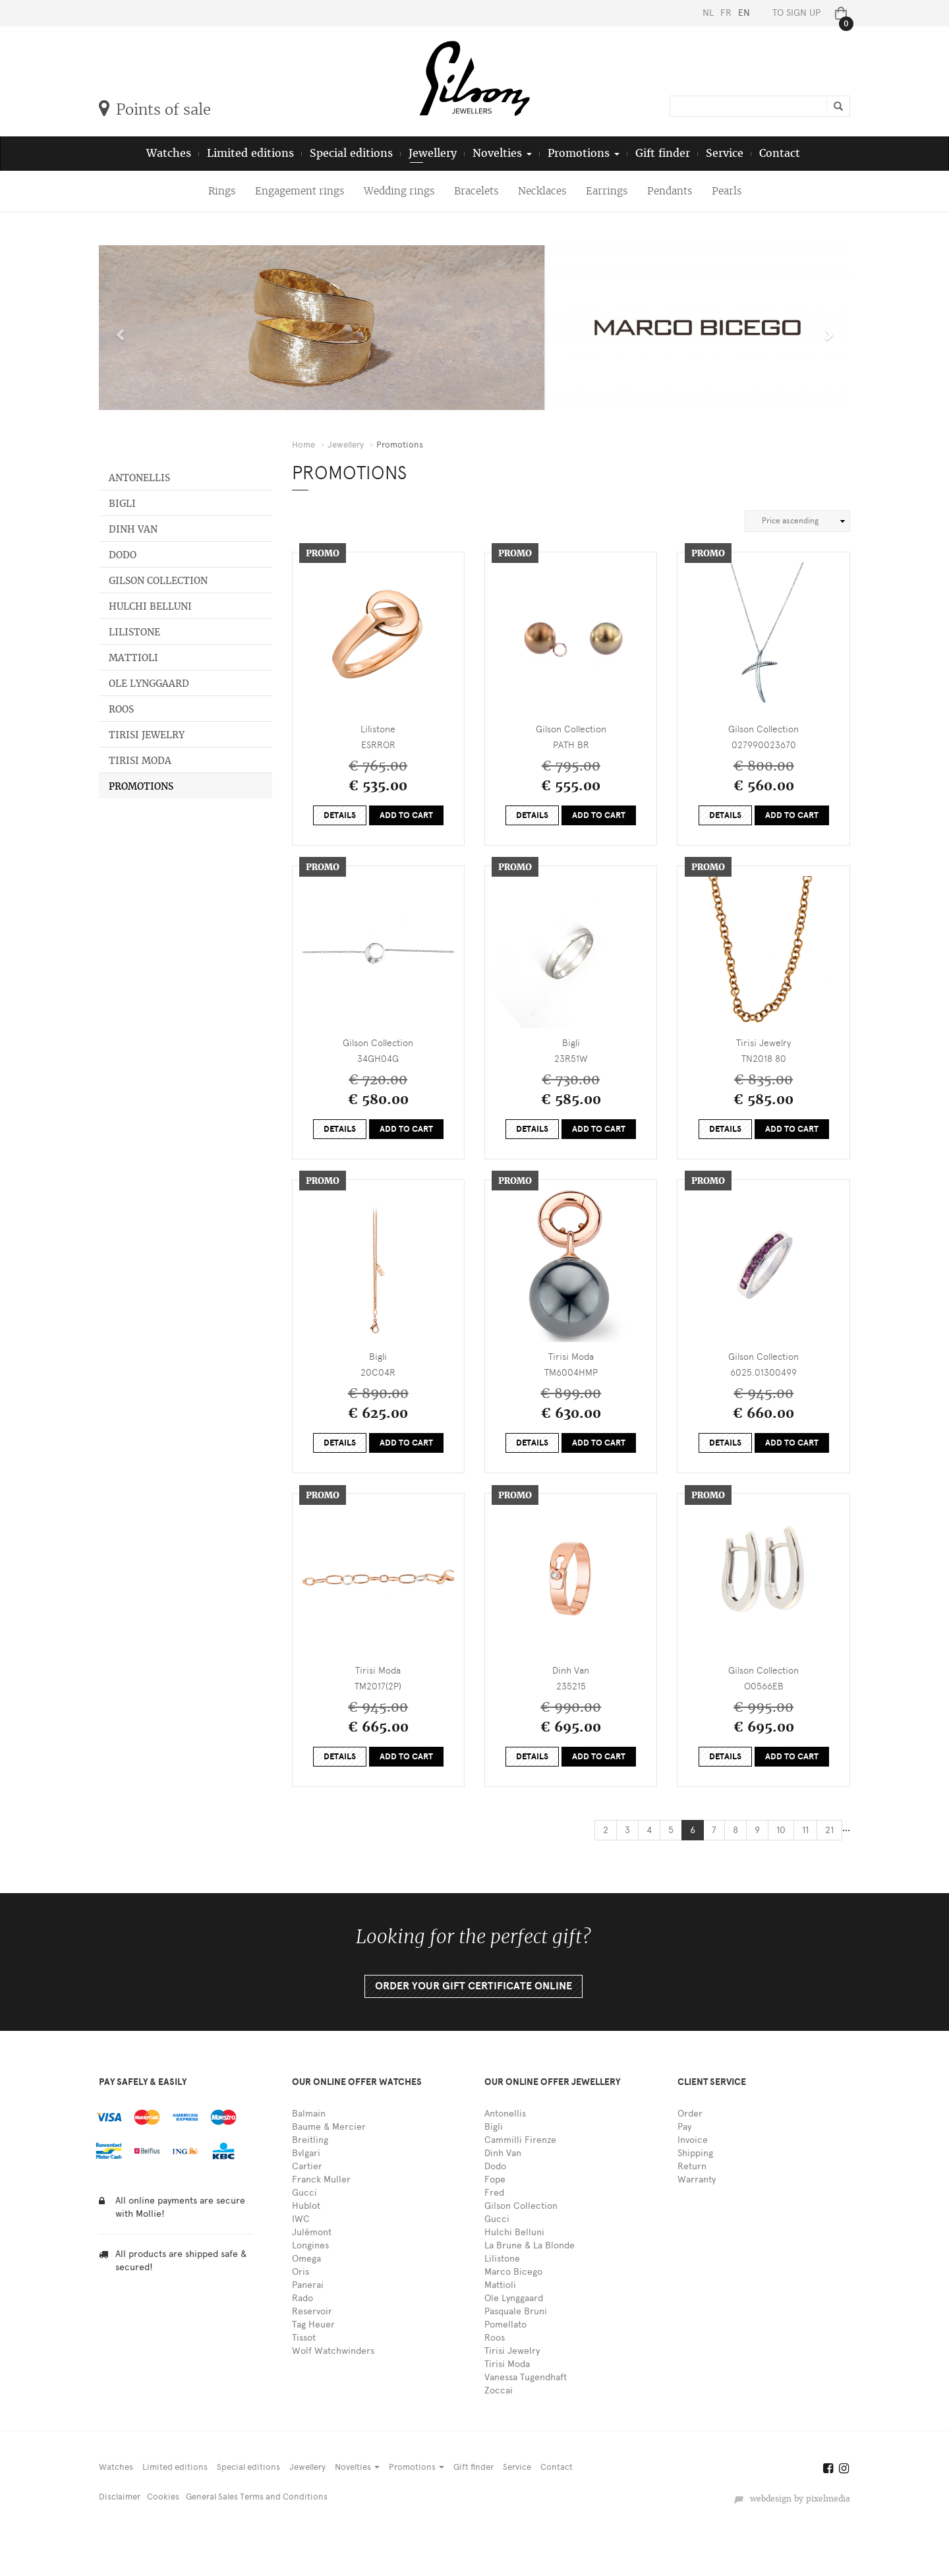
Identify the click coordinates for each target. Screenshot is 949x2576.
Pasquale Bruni (515, 2311)
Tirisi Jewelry (147, 735)
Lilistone (134, 632)
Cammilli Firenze (520, 2140)
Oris (300, 2271)
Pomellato (505, 2324)
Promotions (141, 786)
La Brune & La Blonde (529, 2245)
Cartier (307, 2166)
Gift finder (662, 153)
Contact (779, 153)
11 (805, 1830)
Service (724, 153)
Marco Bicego (513, 2271)
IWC (301, 2219)
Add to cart (406, 815)
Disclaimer (119, 2497)
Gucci (304, 2192)
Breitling (310, 2140)
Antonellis (139, 478)
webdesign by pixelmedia (791, 2499)
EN (744, 12)
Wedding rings (399, 191)
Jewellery (433, 153)
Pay (684, 2126)
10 (781, 1830)
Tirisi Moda (140, 761)
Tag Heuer (313, 2324)
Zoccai (498, 2390)
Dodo (122, 555)
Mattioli (133, 658)
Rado (302, 2298)
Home (303, 445)
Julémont (311, 2232)
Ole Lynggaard (149, 683)
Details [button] (340, 815)
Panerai (308, 2285)
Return (691, 2166)
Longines (310, 2245)
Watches (168, 153)
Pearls (726, 191)
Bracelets (476, 191)
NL (708, 12)
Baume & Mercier (329, 2126)
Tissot (304, 2337)
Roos (121, 709)
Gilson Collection (158, 581)
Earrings (606, 191)
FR (726, 12)
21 (829, 1830)
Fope (494, 2179)
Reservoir (312, 2311)
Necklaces (542, 191)
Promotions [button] (583, 153)
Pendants (669, 191)
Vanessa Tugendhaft (525, 2377)
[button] (117, 327)
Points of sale (155, 109)
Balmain (309, 2113)
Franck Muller (321, 2179)
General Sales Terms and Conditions (257, 2497)
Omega (306, 2258)
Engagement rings (299, 191)
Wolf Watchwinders (333, 2350)
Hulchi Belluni (150, 606)
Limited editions (250, 153)
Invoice (692, 2140)
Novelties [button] (502, 153)
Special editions (351, 153)
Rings (221, 191)
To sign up (796, 12)
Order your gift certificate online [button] (473, 1986)
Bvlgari (306, 2153)
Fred (494, 2192)
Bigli (122, 504)
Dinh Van (133, 529)
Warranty (696, 2179)
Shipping (695, 2153)
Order (690, 2113)
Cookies (163, 2497)
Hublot (306, 2205)
